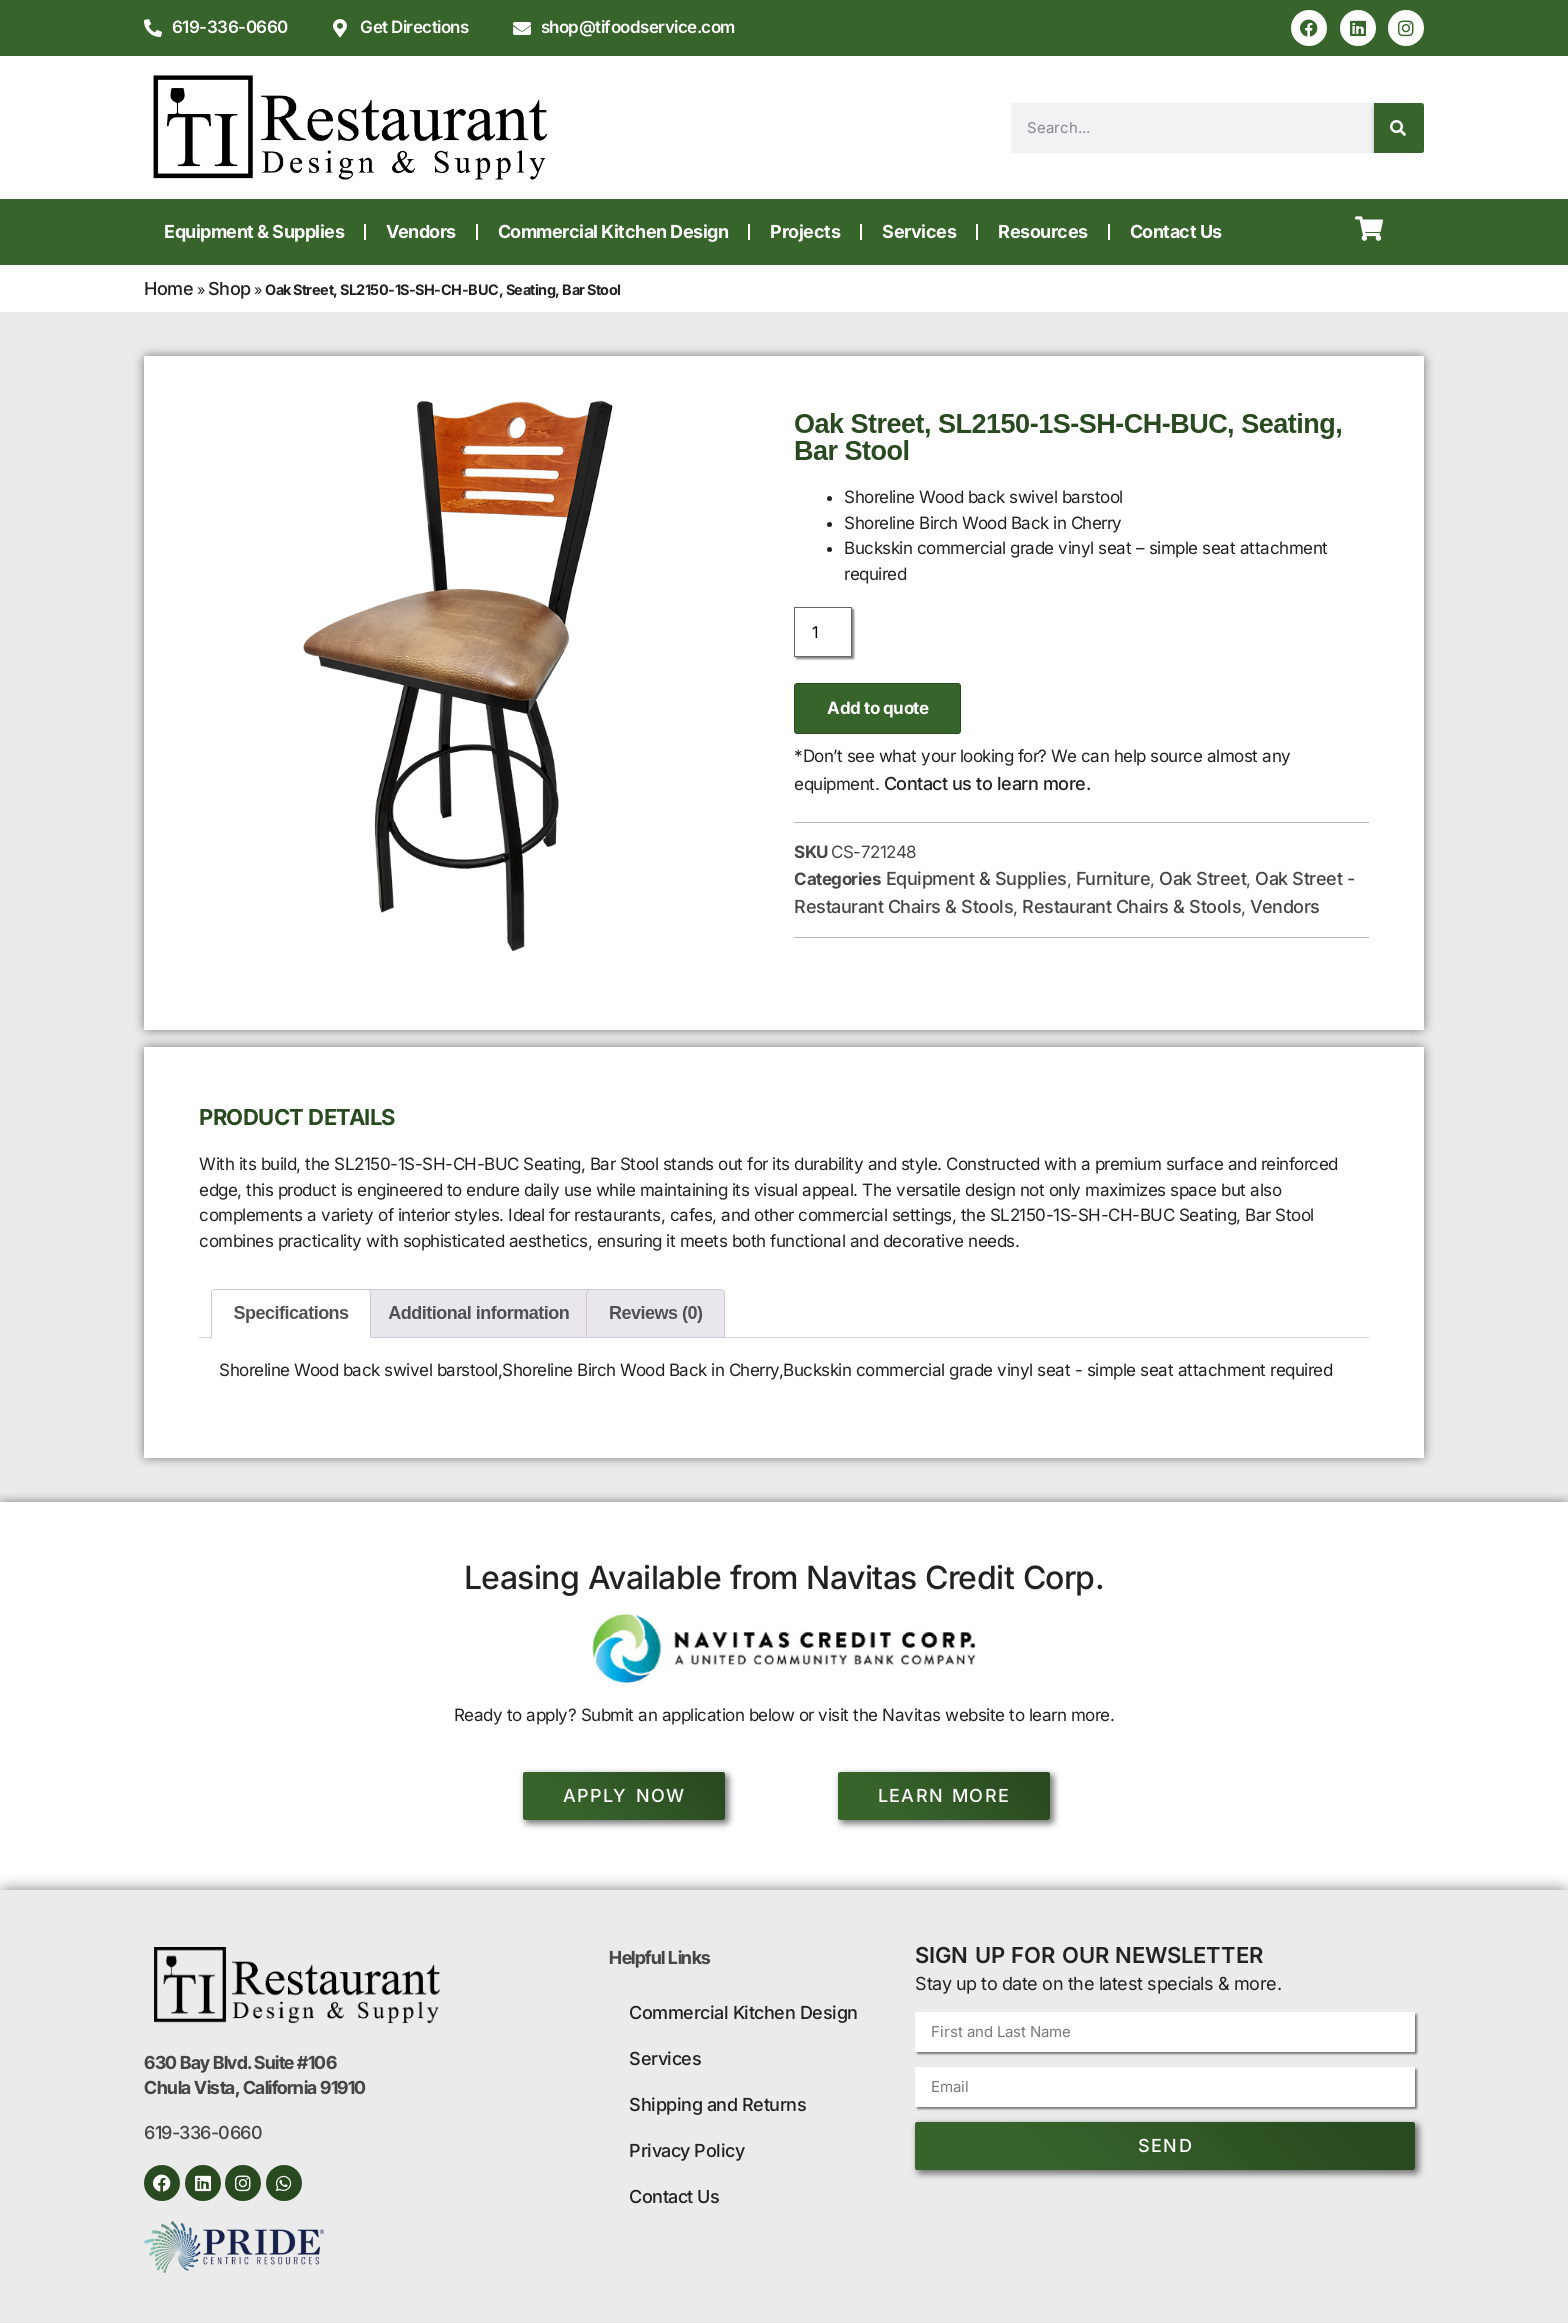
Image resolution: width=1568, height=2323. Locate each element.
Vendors (421, 231)
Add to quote (877, 708)
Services (919, 231)
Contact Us (1176, 231)
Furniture (1113, 878)
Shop (229, 288)
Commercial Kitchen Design (613, 231)
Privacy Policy (686, 2150)
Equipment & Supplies (254, 231)
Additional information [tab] (478, 1313)
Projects (805, 231)
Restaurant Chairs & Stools (1131, 906)
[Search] (1399, 128)
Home (168, 288)
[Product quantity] (823, 632)
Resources (1043, 231)
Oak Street (1202, 878)
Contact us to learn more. (987, 783)
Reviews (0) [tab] (656, 1313)
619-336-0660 (203, 2132)
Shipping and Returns (717, 2104)
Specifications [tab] (291, 1313)
